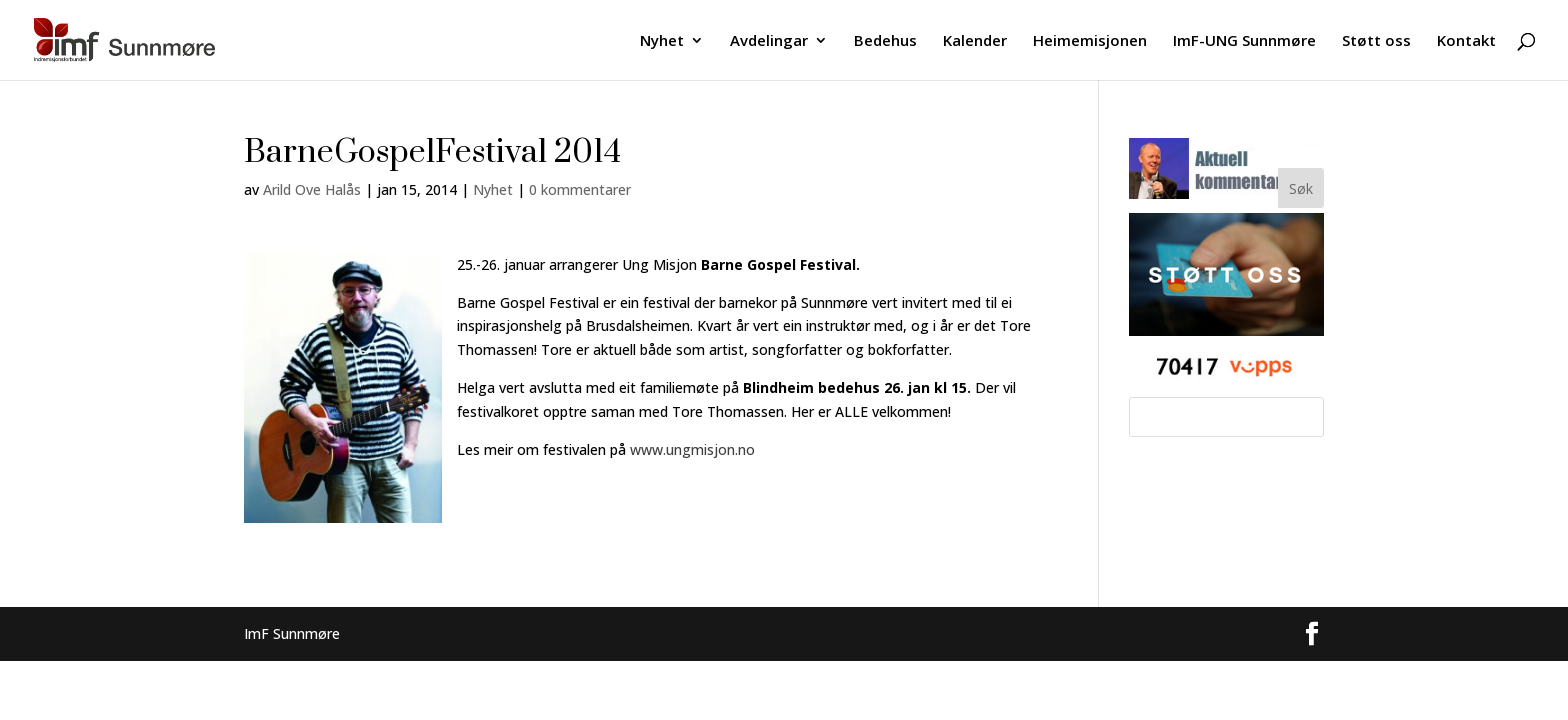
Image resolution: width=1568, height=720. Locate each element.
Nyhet (662, 41)
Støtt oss (1376, 41)
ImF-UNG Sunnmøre (1244, 41)
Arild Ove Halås (312, 189)
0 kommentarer (580, 189)
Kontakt (1466, 41)
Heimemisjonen (1090, 41)
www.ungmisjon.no (692, 449)
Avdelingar (769, 41)
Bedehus (885, 41)
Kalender (975, 41)
